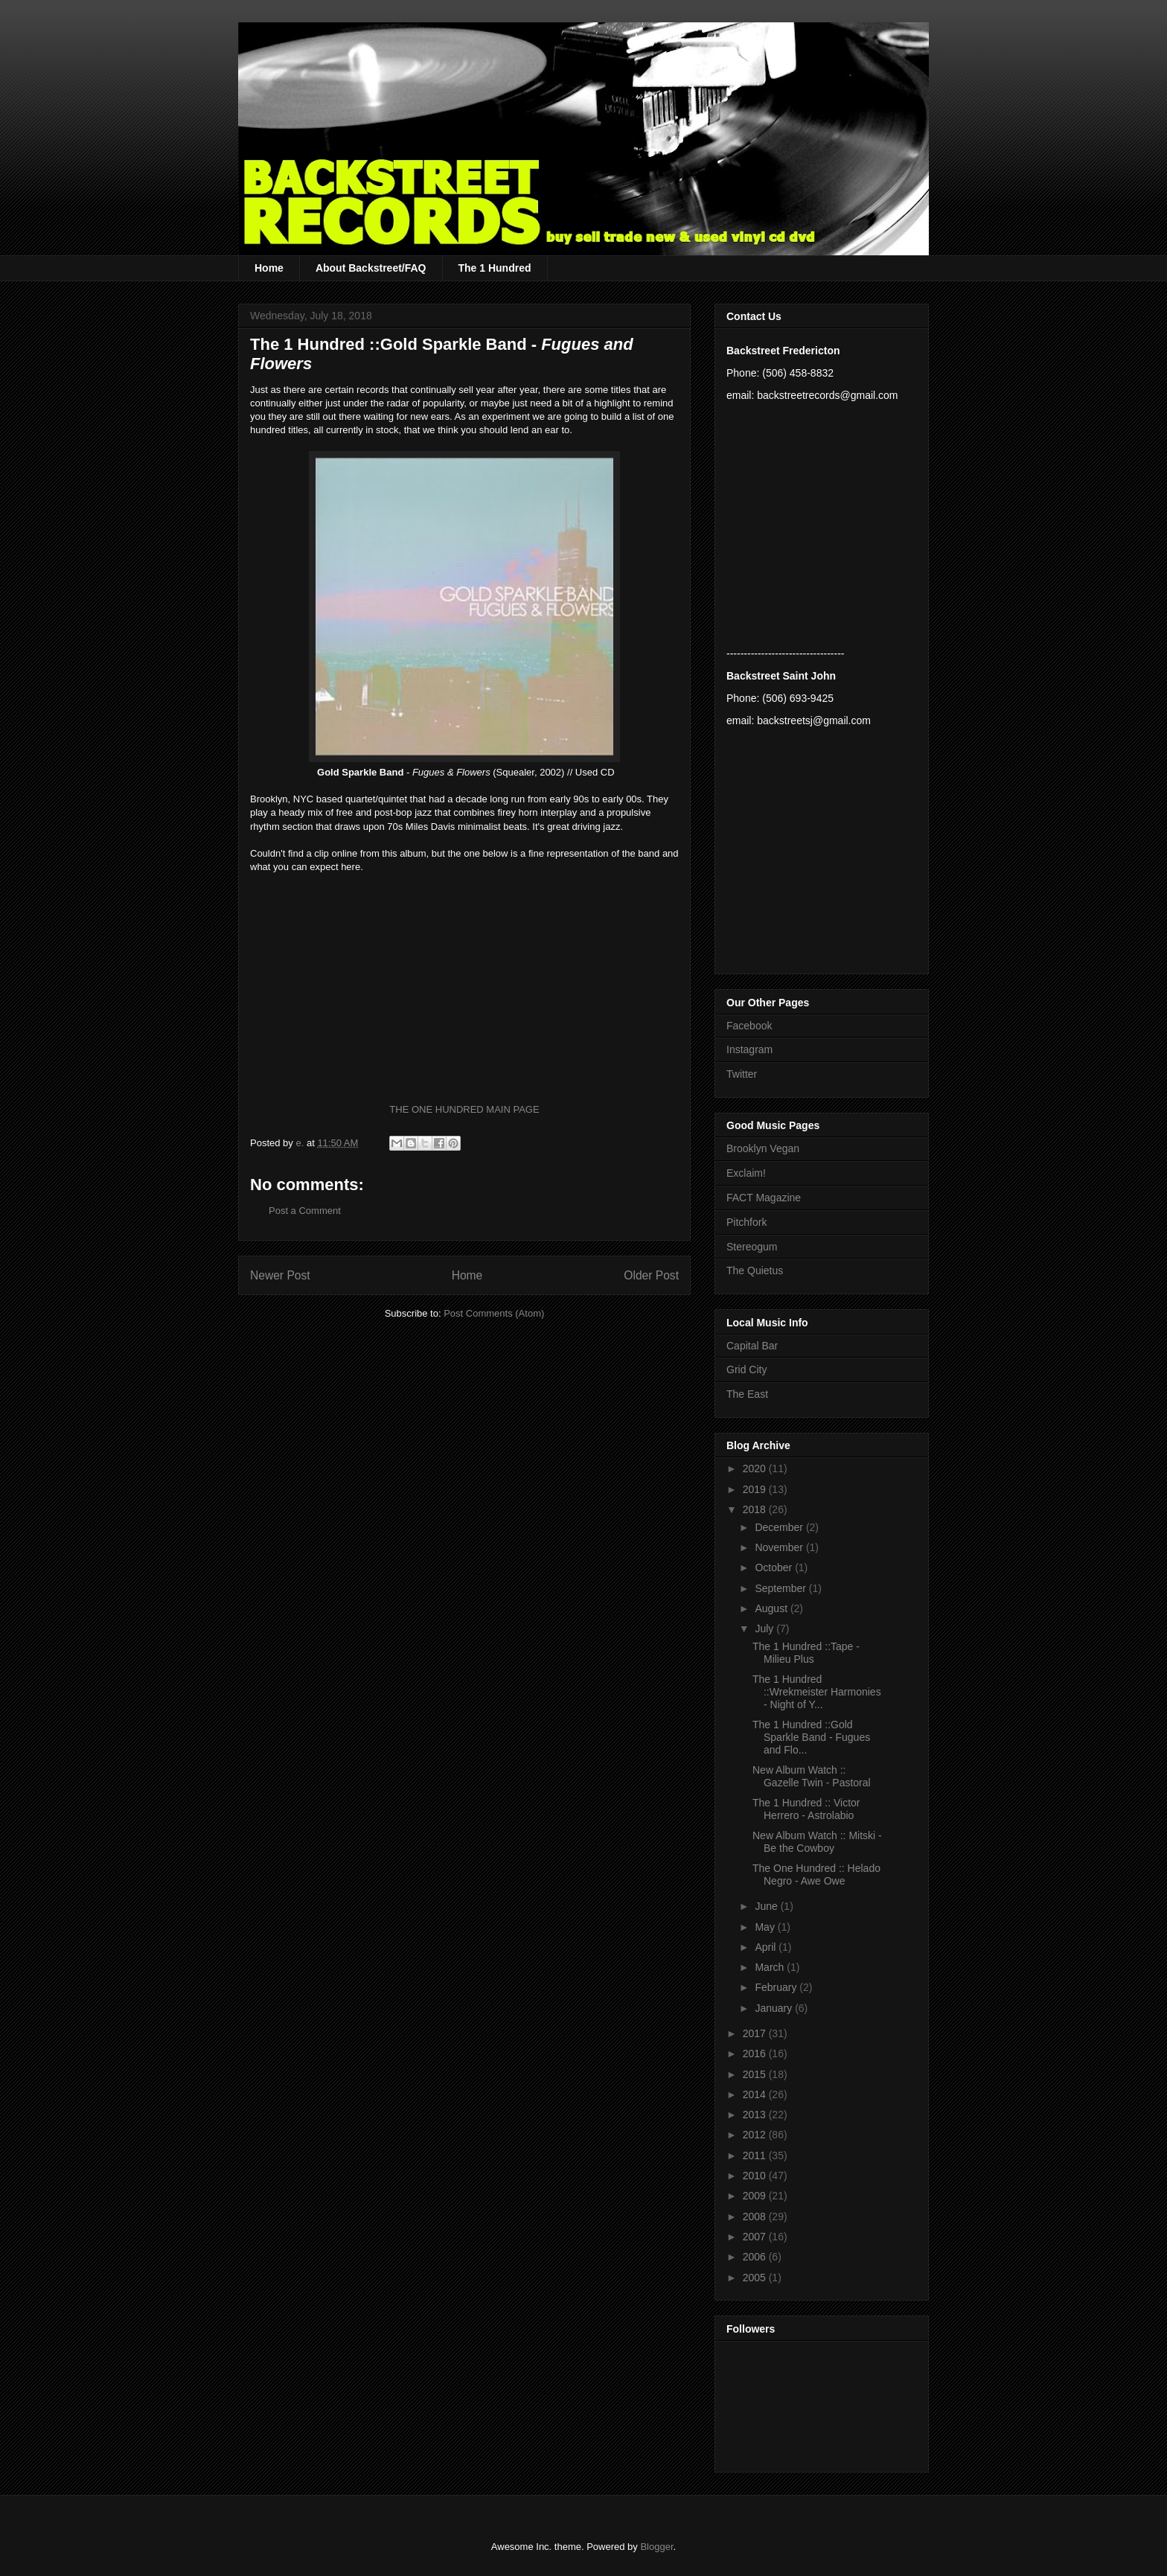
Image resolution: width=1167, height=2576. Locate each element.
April (766, 1947)
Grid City (746, 1369)
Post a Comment (305, 1210)
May (766, 1927)
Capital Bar (752, 1346)
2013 (756, 2114)
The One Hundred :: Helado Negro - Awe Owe (816, 1874)
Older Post (651, 1275)
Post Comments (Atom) (494, 1313)
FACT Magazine (763, 1198)
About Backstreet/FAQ (371, 268)
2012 (756, 2135)
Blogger (656, 2546)
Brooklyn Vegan (762, 1148)
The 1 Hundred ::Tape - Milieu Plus (806, 1652)
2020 (756, 1468)
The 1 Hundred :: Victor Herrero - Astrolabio (806, 1809)
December (780, 1527)
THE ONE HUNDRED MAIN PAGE (464, 1109)
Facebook (749, 1026)
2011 (756, 2155)
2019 (756, 1489)
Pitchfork (746, 1222)
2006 (756, 2257)
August (772, 1608)
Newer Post (280, 1275)
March (771, 1967)
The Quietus (754, 1270)
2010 (756, 2176)
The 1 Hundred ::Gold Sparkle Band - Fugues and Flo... (811, 1737)
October (775, 1567)
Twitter (741, 1074)
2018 (756, 1509)
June (767, 1906)
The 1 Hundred (494, 268)
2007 (756, 2237)
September (781, 1588)
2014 (756, 2094)
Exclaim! (746, 1173)
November (780, 1547)
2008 (756, 2216)
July (765, 1628)
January (775, 2008)
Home (269, 268)
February (777, 1987)
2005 (756, 2277)
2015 (756, 2074)
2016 (756, 2053)
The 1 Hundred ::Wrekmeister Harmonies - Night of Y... (816, 1691)
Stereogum (751, 1247)
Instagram (749, 1049)
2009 (756, 2196)
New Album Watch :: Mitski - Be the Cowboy (817, 1841)
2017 (756, 2033)
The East (747, 1394)
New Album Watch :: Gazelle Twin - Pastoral (811, 1776)
